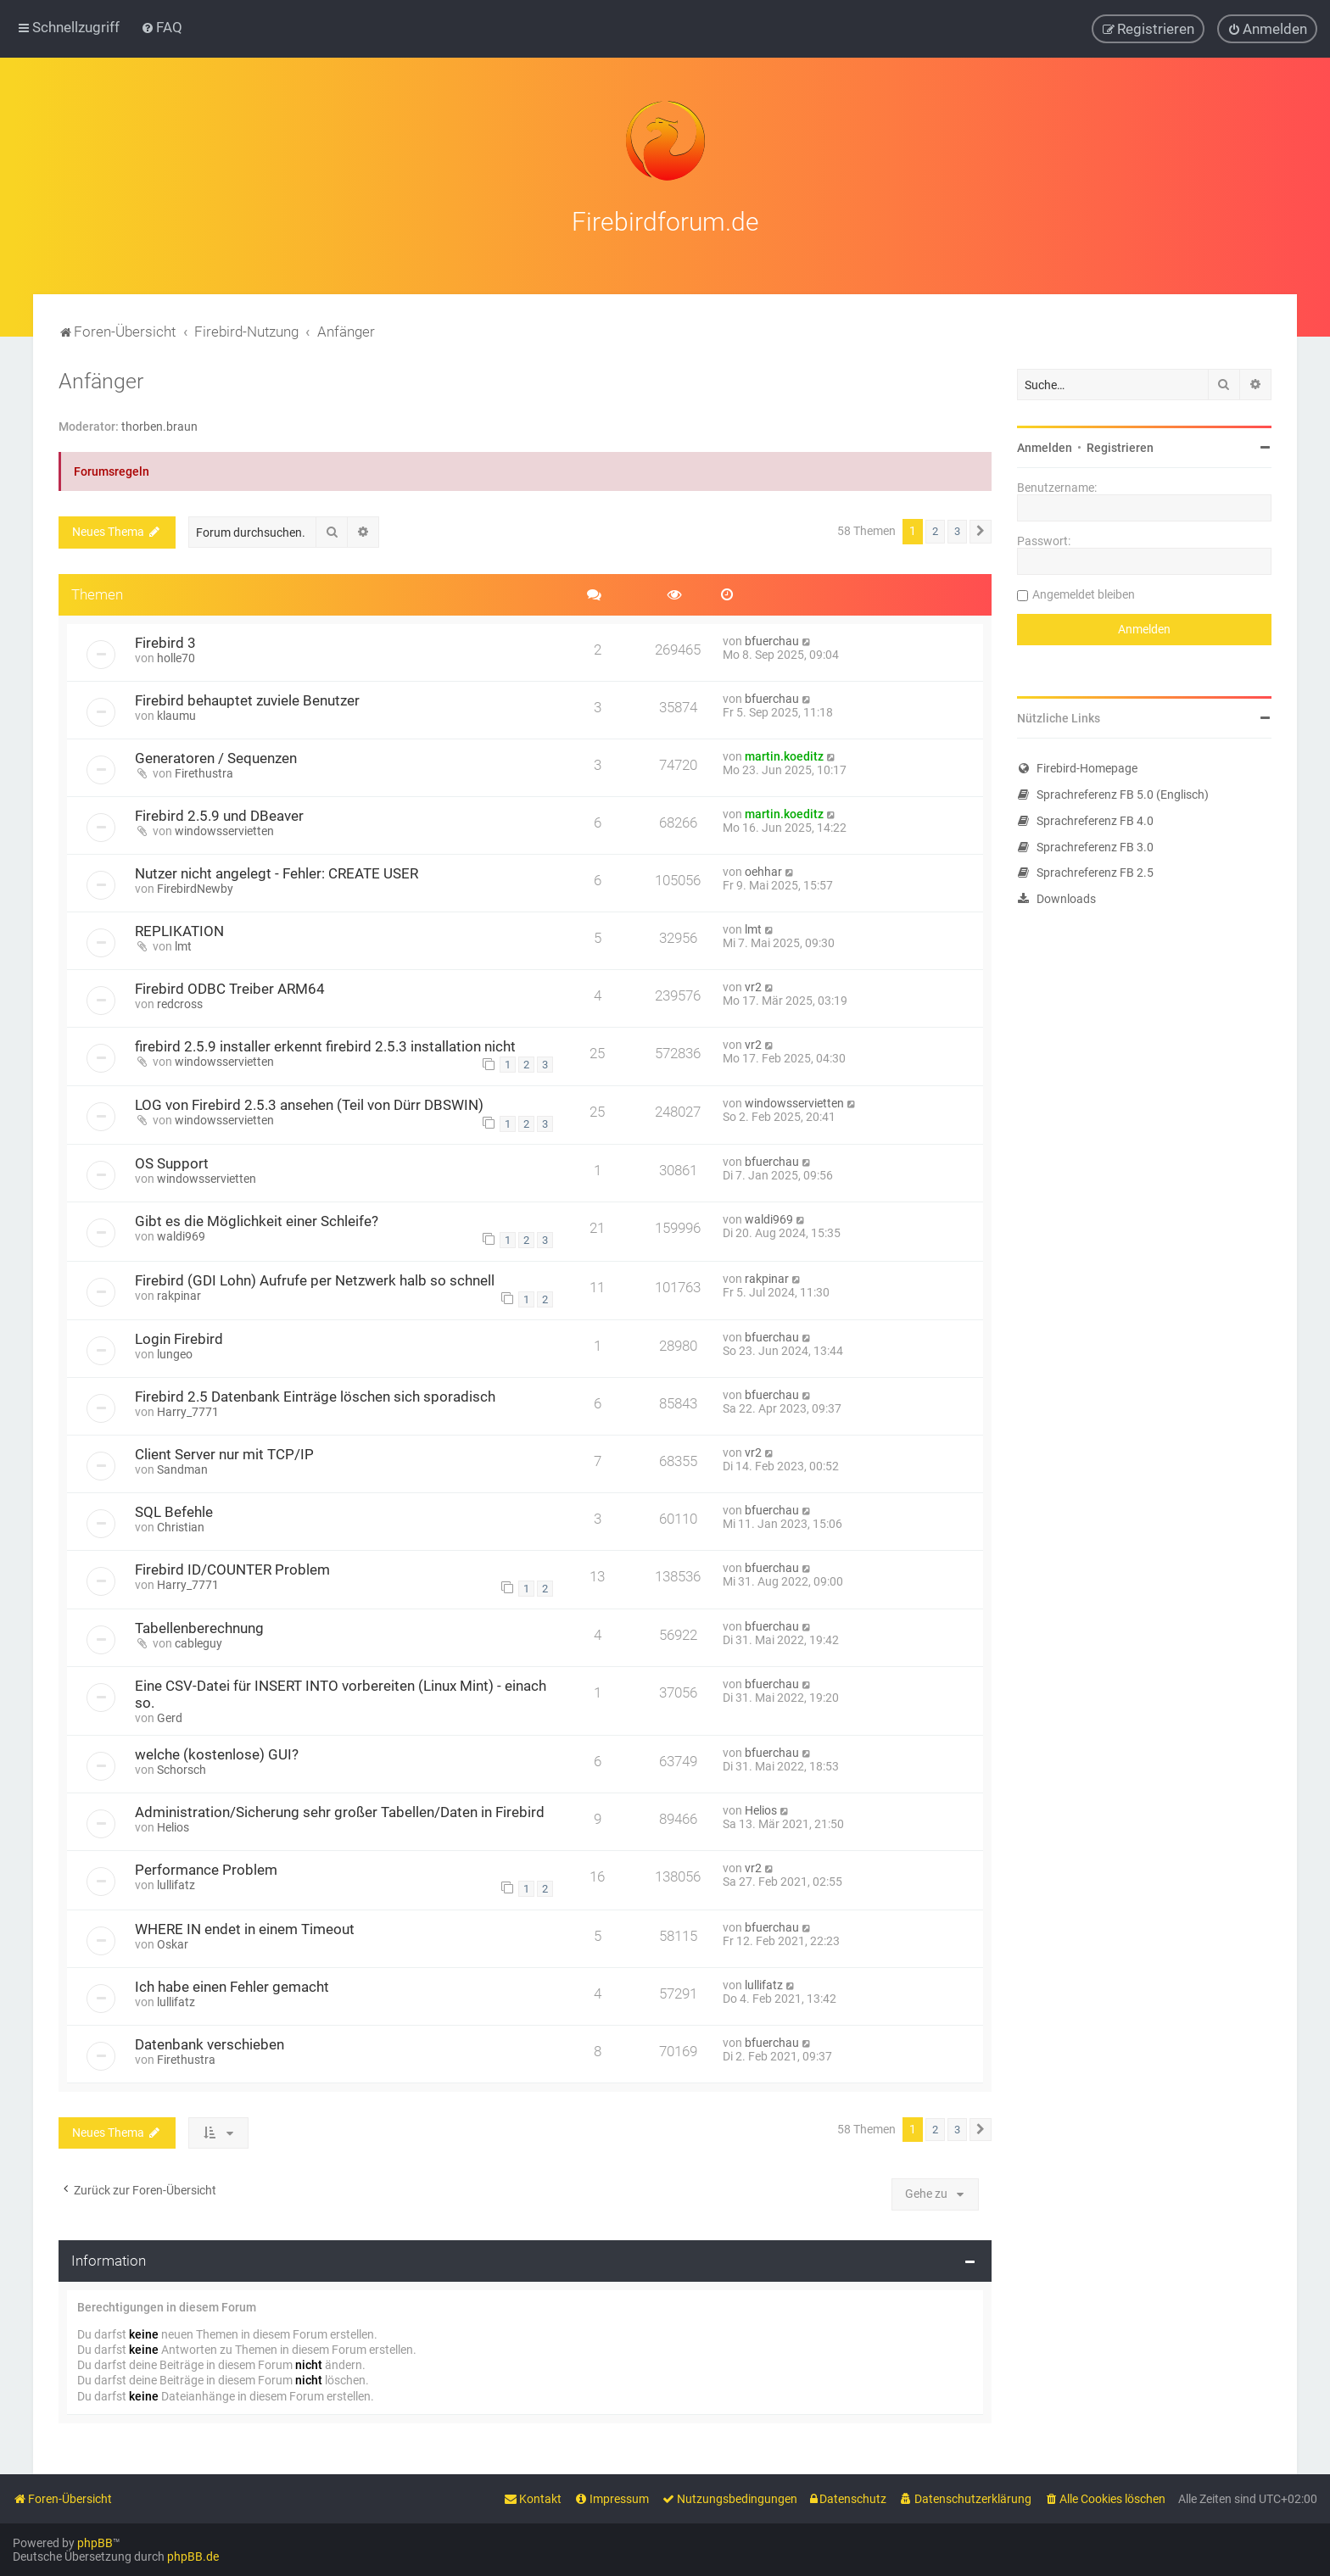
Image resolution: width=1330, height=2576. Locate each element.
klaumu (176, 715)
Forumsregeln (111, 471)
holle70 (176, 658)
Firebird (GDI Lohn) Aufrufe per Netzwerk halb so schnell (315, 1280)
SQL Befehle (174, 1511)
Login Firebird (179, 1338)
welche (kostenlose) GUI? (217, 1754)
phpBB (95, 2543)
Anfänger (101, 381)
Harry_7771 (188, 1412)
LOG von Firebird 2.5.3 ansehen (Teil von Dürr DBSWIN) (309, 1104)
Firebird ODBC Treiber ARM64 (230, 988)
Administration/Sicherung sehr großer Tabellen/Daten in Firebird (340, 1812)
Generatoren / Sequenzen (216, 758)
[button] (981, 532)
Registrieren (1120, 447)
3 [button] (957, 531)
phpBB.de (193, 2556)
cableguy (198, 1643)
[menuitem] (162, 27)
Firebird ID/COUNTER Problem (232, 1569)
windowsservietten (224, 831)
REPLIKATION (179, 931)
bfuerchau (772, 641)
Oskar (172, 1944)
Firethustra (204, 773)
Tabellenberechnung (199, 1628)
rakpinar (179, 1295)
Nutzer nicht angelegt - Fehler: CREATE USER (276, 873)
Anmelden (1044, 447)
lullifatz (176, 1885)
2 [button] (935, 531)
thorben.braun (159, 426)
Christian (180, 1527)
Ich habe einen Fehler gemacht (232, 1986)
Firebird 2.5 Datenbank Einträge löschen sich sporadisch (315, 1396)
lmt (183, 946)
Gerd (169, 1718)
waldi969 (181, 1236)
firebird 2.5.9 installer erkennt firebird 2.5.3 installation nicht (325, 1046)
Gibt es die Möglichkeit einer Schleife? (256, 1221)
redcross (180, 1004)
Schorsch (181, 1769)
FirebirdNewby (195, 888)
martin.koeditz (784, 756)
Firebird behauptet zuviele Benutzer (247, 700)
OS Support (172, 1163)
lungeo (175, 1354)
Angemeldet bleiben (1083, 594)
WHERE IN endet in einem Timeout (245, 1929)
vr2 (753, 987)
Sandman (182, 1469)
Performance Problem (206, 1869)
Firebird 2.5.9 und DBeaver (219, 815)
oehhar (763, 871)
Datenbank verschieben (209, 2044)
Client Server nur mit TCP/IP (224, 1454)
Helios (173, 1827)
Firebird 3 (165, 642)
